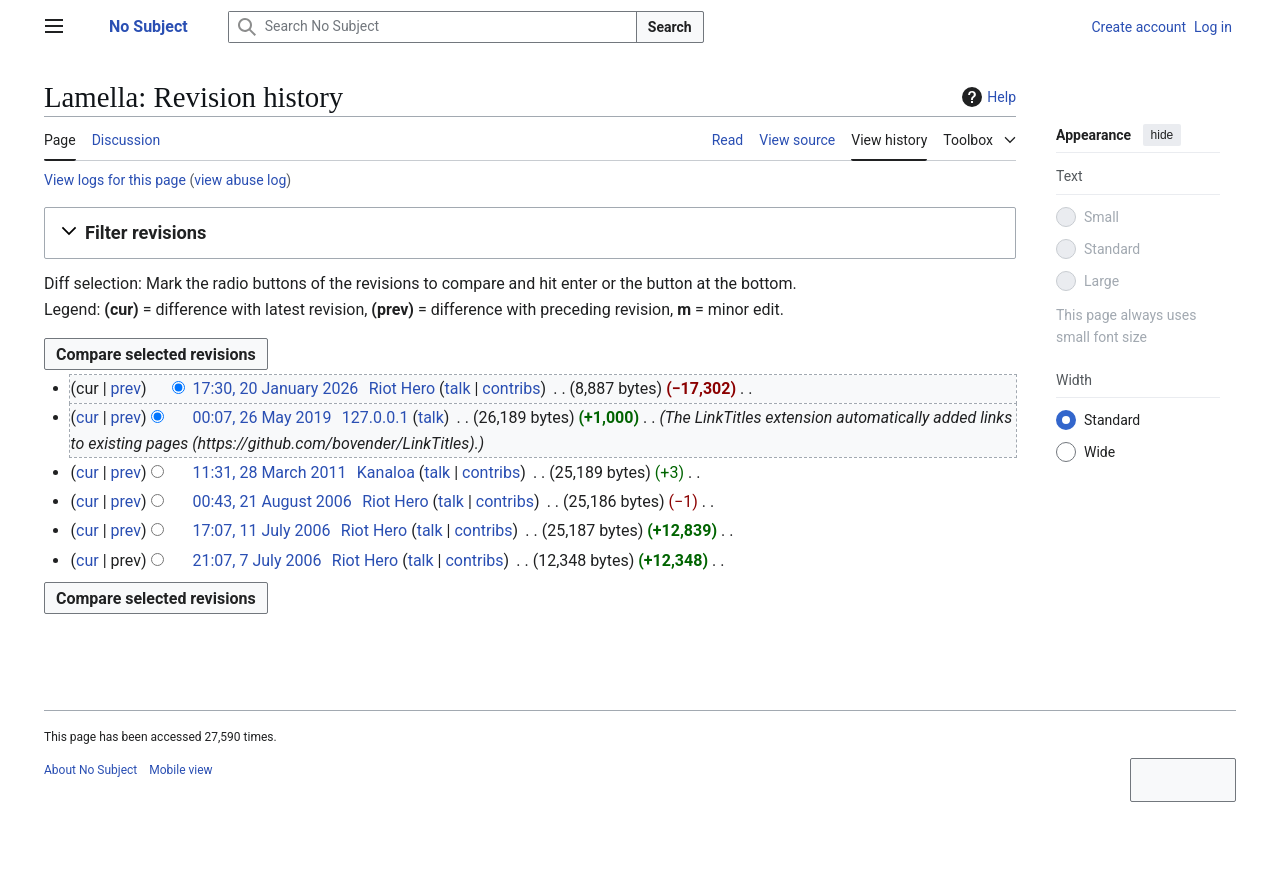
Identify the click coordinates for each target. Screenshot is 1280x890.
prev (126, 388)
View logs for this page (115, 180)
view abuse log (240, 180)
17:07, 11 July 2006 (261, 530)
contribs (511, 388)
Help (986, 97)
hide (1162, 135)
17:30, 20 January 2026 (275, 388)
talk (458, 388)
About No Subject (90, 770)
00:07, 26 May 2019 (261, 417)
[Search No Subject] (432, 27)
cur (87, 417)
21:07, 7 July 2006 (256, 560)
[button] (530, 233)
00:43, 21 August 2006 (271, 501)
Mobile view (180, 770)
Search (670, 27)
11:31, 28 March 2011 (269, 472)
